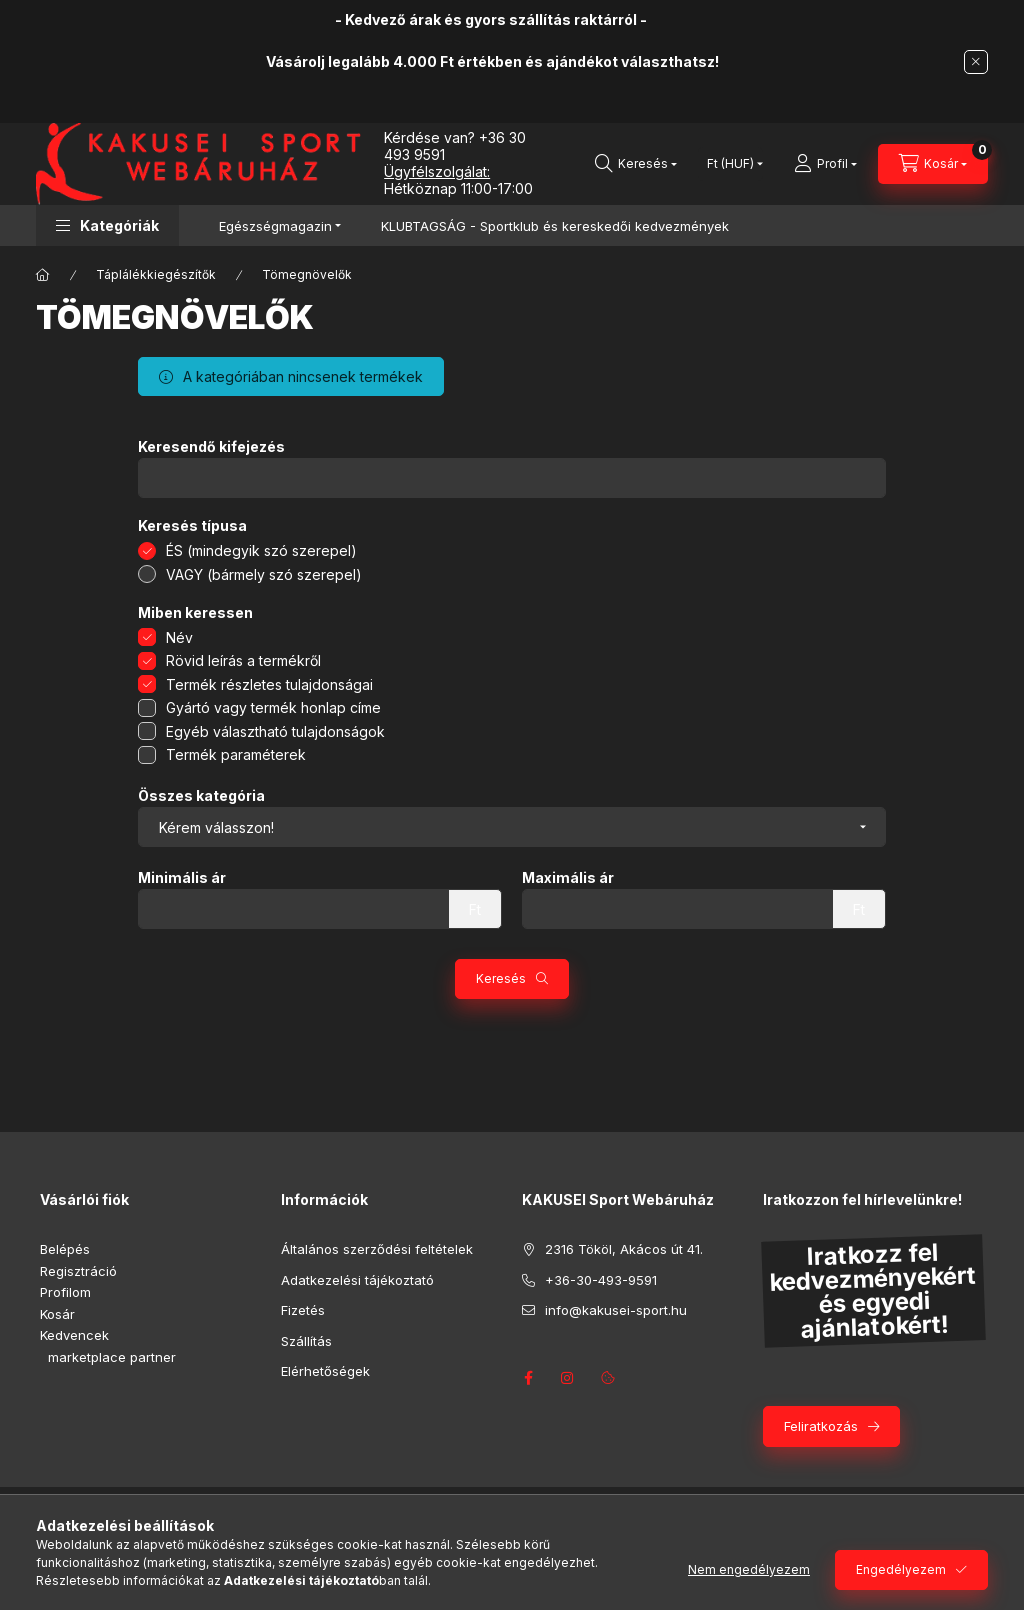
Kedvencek (74, 1335)
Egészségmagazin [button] (275, 226)
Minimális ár (182, 878)
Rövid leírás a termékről (243, 660)
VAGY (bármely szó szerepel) (264, 574)
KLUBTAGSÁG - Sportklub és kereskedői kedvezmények (555, 226)
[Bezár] (976, 62)
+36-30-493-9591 (601, 1280)
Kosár (57, 1314)
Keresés (501, 978)
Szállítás (306, 1341)
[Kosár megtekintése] (933, 164)
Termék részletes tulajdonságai (269, 684)
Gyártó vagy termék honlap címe (273, 707)
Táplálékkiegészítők (156, 274)
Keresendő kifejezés (211, 447)
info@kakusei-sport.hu (616, 1310)
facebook (528, 1378)
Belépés (65, 1249)
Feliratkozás (821, 1426)
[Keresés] (636, 164)
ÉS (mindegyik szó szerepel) (261, 550)
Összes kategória (201, 796)
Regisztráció (78, 1271)
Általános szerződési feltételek (377, 1249)
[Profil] (825, 164)
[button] (107, 225)
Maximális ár (568, 878)
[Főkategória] (43, 275)
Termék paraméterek (236, 754)
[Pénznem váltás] (730, 164)
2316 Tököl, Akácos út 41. (624, 1249)
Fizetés (303, 1310)
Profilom (65, 1292)
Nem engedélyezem (749, 1569)
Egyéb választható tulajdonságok (275, 731)
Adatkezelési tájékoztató (357, 1280)
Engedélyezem (901, 1569)
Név (179, 637)
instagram (568, 1378)
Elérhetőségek (325, 1371)
